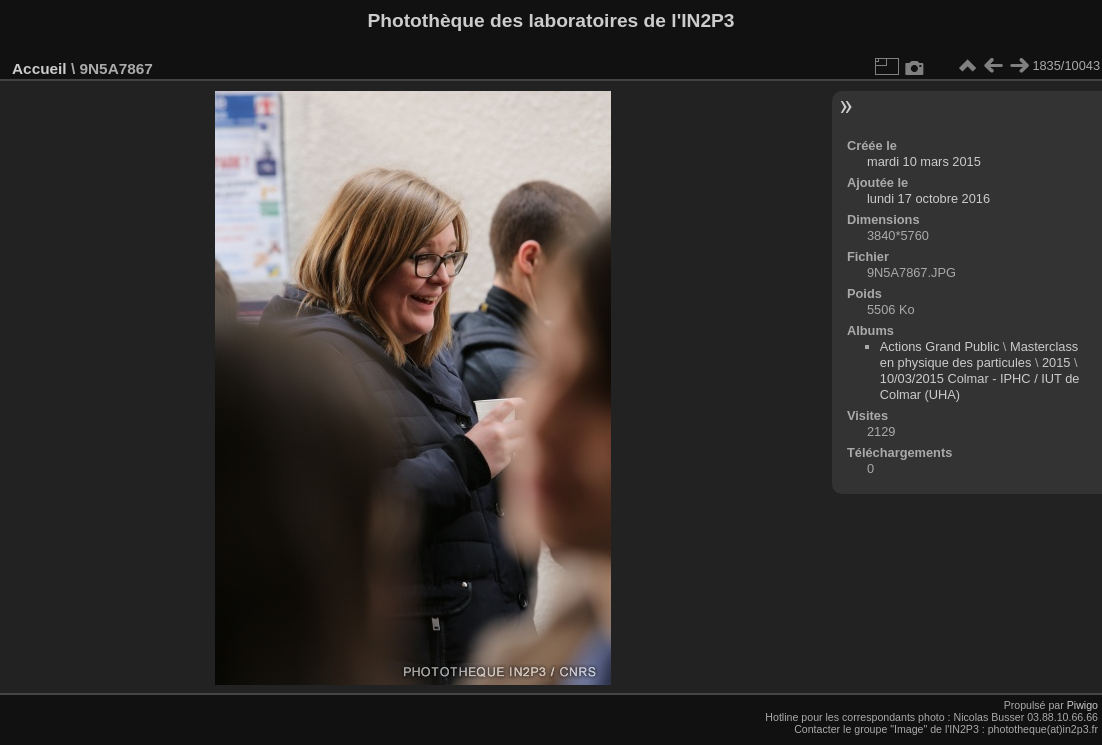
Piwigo (1082, 705)
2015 (1056, 362)
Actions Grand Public (940, 346)
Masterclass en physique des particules (979, 354)
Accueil (39, 68)
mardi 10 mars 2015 (924, 161)
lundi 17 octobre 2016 (928, 198)
